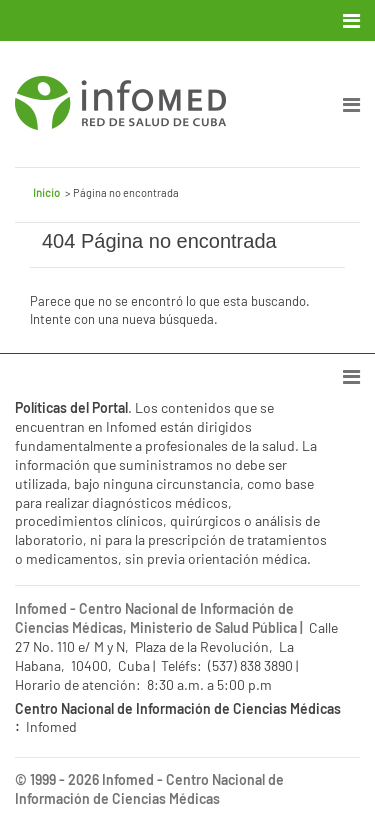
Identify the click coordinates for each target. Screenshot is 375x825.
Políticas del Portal (71, 407)
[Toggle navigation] (353, 20)
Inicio (46, 192)
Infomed (128, 779)
